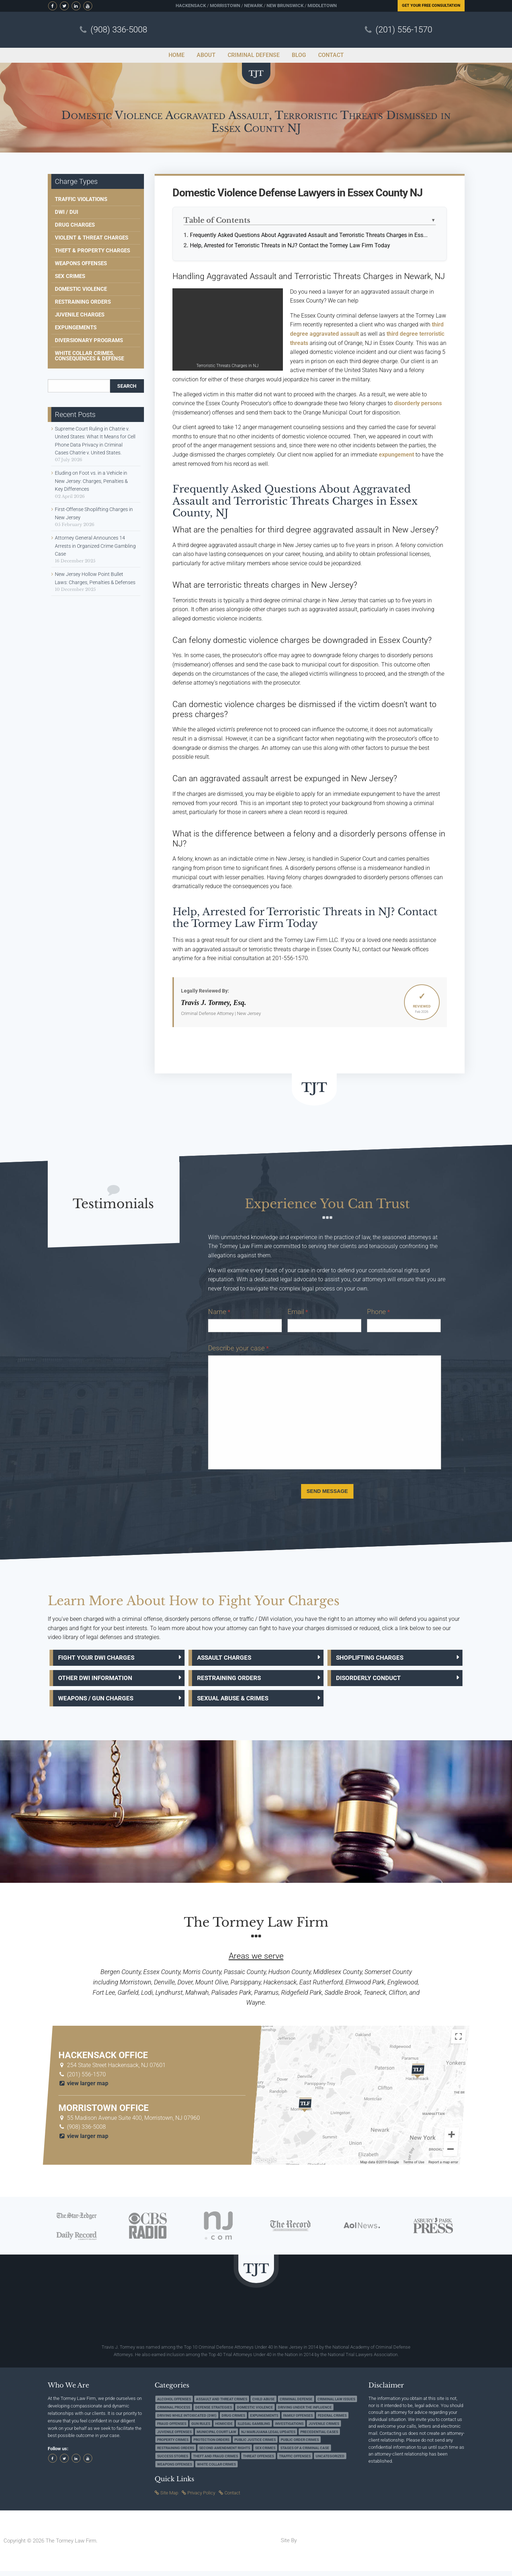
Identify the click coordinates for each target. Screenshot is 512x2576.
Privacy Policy (201, 2498)
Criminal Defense (296, 2404)
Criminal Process (173, 2413)
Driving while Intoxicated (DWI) (187, 2420)
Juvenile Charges (79, 314)
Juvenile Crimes (324, 2429)
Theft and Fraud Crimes (215, 2461)
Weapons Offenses (81, 263)
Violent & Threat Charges (91, 238)
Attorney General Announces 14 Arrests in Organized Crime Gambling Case (95, 546)
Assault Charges (228, 1658)
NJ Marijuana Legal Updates (268, 2437)
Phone (378, 1312)
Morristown (225, 5)
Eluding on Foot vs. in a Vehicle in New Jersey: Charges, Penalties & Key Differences (91, 481)
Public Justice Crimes (255, 2445)
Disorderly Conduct (373, 1680)
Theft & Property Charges (92, 250)
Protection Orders (211, 2445)
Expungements (76, 327)
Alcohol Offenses (174, 2404)
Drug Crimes (233, 2420)
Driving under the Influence (305, 2413)
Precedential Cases (319, 2437)
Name (219, 1312)
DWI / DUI (66, 212)
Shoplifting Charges (374, 1658)
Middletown (322, 5)
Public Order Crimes (300, 2445)
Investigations (289, 2429)
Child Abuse (263, 2404)
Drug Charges (75, 225)
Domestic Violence (81, 289)
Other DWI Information (100, 1680)
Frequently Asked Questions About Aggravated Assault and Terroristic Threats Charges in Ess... (309, 235)
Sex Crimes (70, 276)
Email (298, 1312)
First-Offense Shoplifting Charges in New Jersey (94, 513)
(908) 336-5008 (118, 30)
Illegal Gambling (254, 2429)
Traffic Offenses (295, 2461)
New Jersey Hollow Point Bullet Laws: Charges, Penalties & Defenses (95, 578)
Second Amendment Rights (224, 2453)
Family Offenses (298, 2420)
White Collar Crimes (216, 2469)
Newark (253, 5)
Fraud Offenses (171, 2429)
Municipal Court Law (216, 2437)
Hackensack (191, 5)
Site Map (169, 2498)
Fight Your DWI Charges (101, 1658)
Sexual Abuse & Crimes (239, 1702)
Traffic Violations (81, 199)
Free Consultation (431, 5)
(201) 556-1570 (404, 30)
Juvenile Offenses (174, 2437)
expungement (396, 454)
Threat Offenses (258, 2461)
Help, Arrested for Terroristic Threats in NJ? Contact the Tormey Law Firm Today (290, 245)
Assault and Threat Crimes (221, 2404)
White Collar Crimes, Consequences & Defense (89, 356)
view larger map (83, 2088)
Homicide (224, 2429)
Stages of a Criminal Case (304, 2453)
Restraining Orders (83, 302)
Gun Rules (200, 2429)
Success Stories (172, 2461)
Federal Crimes (332, 2420)
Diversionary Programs (89, 340)
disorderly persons (418, 403)
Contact (232, 2498)
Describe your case (238, 1348)
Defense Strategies (213, 2413)
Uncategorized (330, 2461)
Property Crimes (172, 2445)
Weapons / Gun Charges (101, 1702)
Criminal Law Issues (336, 2404)
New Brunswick (285, 5)
